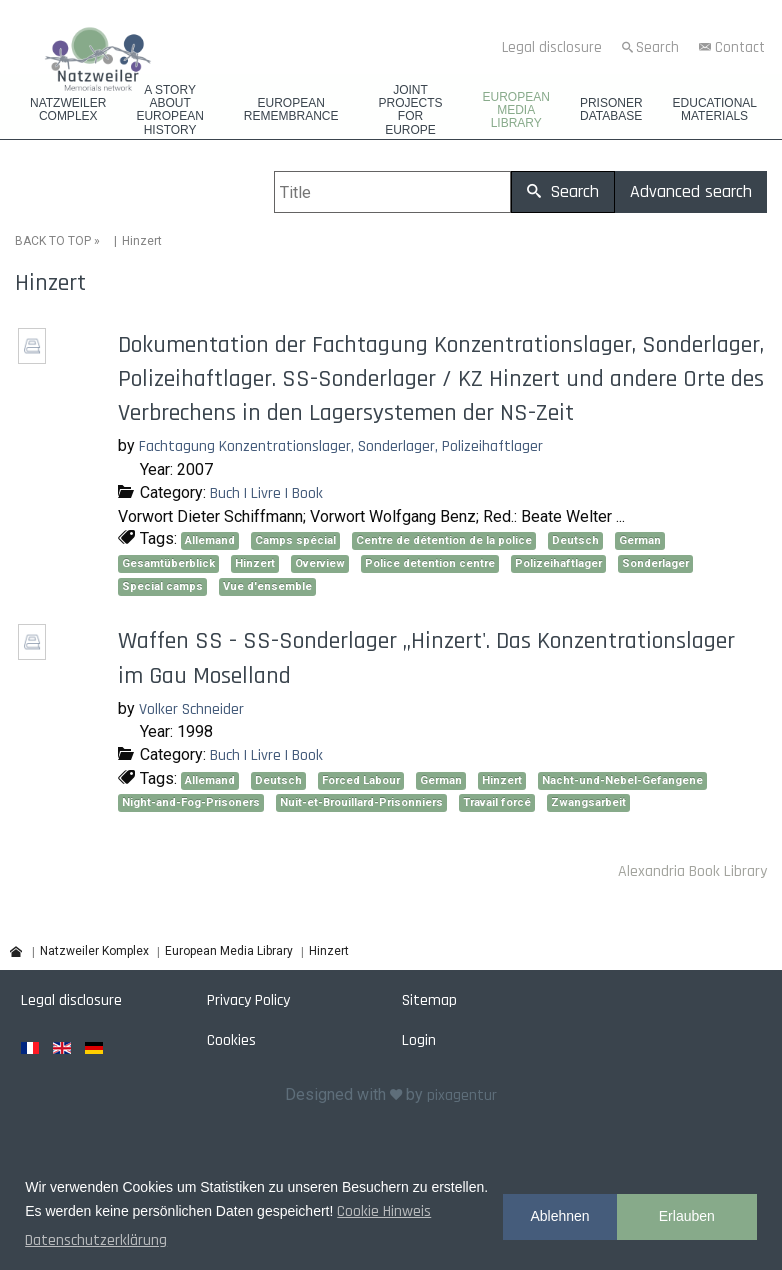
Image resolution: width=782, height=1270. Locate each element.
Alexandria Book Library (692, 871)
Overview (320, 563)
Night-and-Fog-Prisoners (191, 802)
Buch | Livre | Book (266, 493)
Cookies (231, 1039)
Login (419, 1039)
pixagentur (462, 1095)
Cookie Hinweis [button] (384, 1211)
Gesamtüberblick (168, 563)
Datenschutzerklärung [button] (96, 1240)
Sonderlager (655, 563)
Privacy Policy (248, 999)
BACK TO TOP (53, 241)
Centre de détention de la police (444, 540)
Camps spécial (295, 540)
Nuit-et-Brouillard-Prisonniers (361, 802)
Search (657, 47)
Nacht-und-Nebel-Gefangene (622, 780)
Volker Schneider (191, 708)
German (640, 540)
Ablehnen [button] (559, 1216)
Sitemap (429, 999)
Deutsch (575, 540)
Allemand (210, 540)
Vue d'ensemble (267, 586)
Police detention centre (430, 563)
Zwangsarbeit (588, 802)
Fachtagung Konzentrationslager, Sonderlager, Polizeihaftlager (341, 446)
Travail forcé (497, 802)
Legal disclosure (552, 47)
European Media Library (516, 110)
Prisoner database (611, 110)
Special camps (162, 586)
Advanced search (691, 191)
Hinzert (255, 563)
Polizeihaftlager (558, 563)
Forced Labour (361, 780)
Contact (740, 47)
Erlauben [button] (687, 1216)
